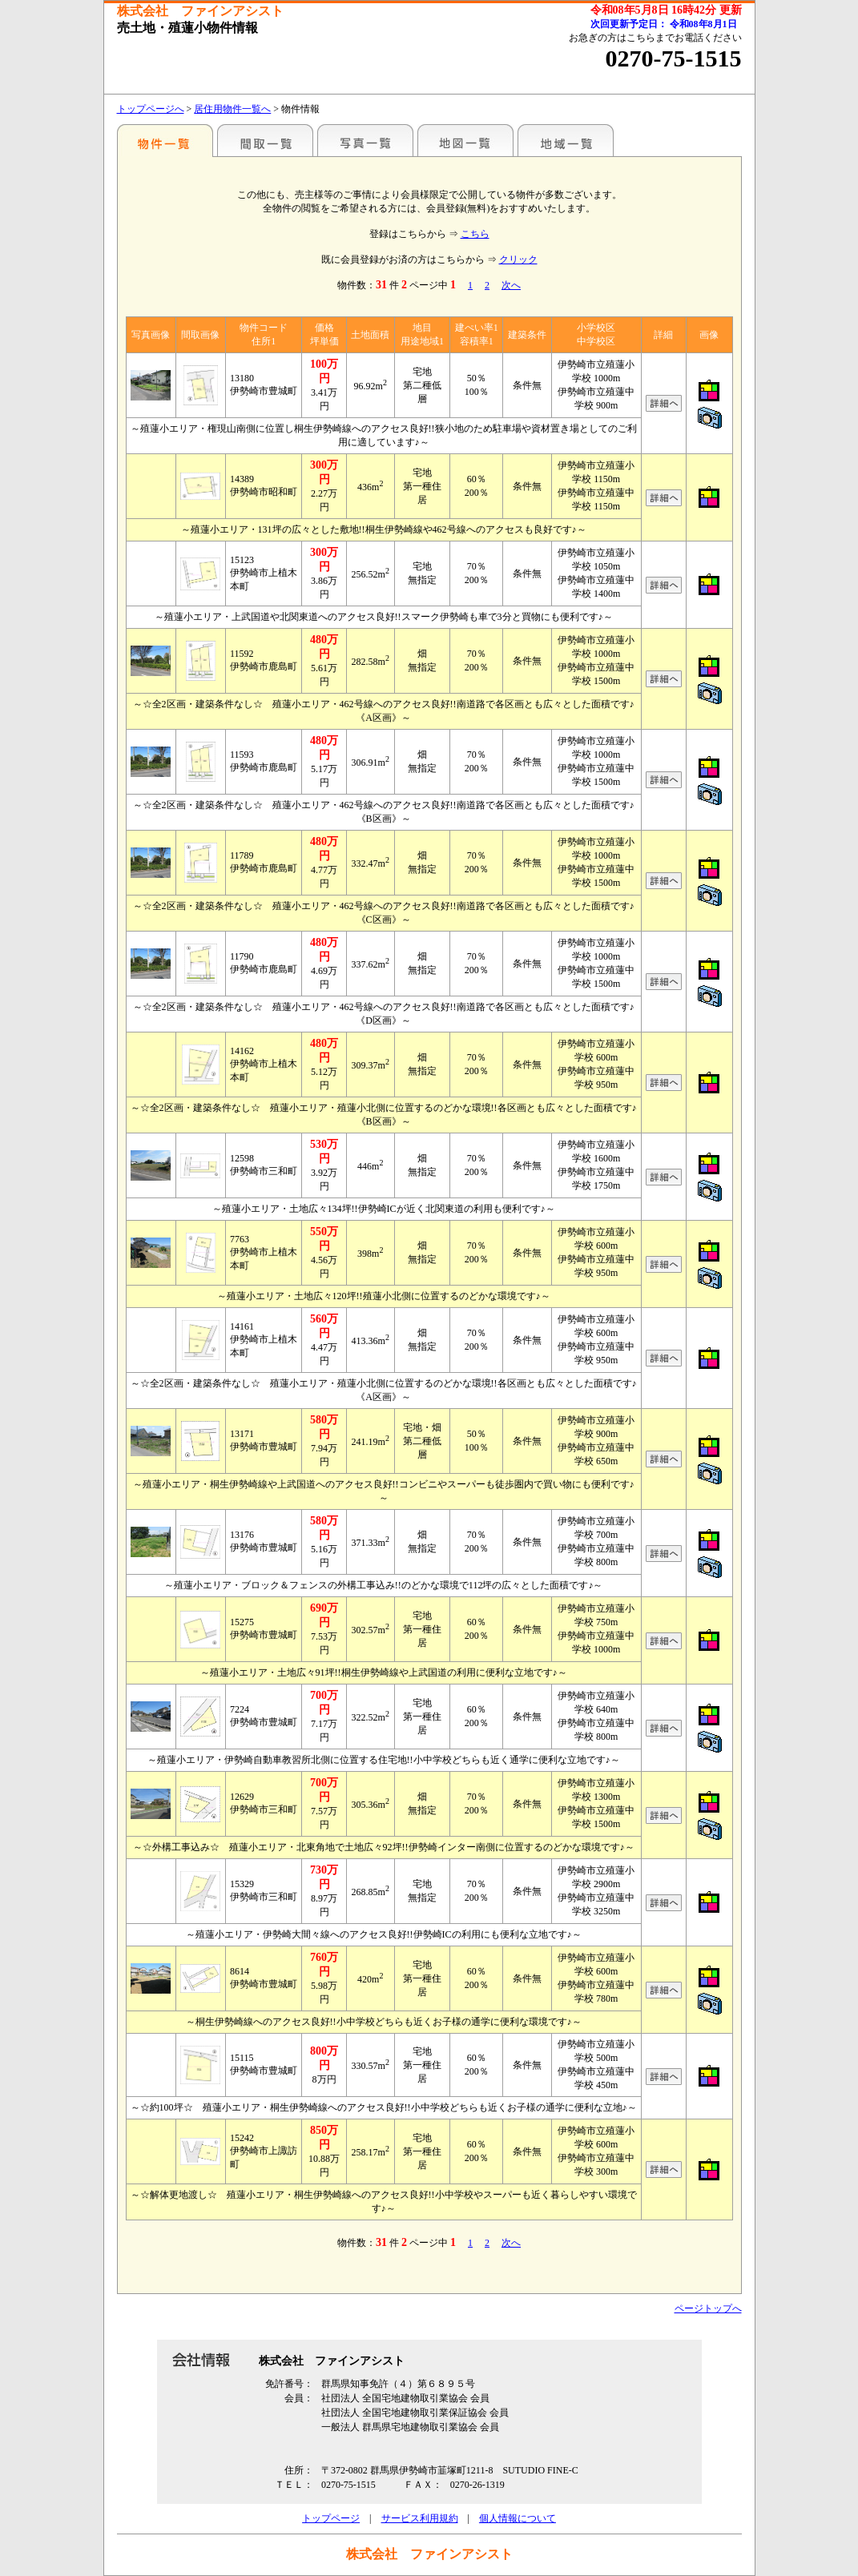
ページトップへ (708, 2308)
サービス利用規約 (419, 2518)
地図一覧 (465, 140)
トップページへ (150, 109)
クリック (518, 259)
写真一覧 (365, 140)
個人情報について (517, 2518)
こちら (475, 233)
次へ (511, 285)
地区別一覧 (165, 140)
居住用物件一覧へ (232, 109)
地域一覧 (566, 140)
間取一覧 (265, 140)
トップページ (331, 2518)
